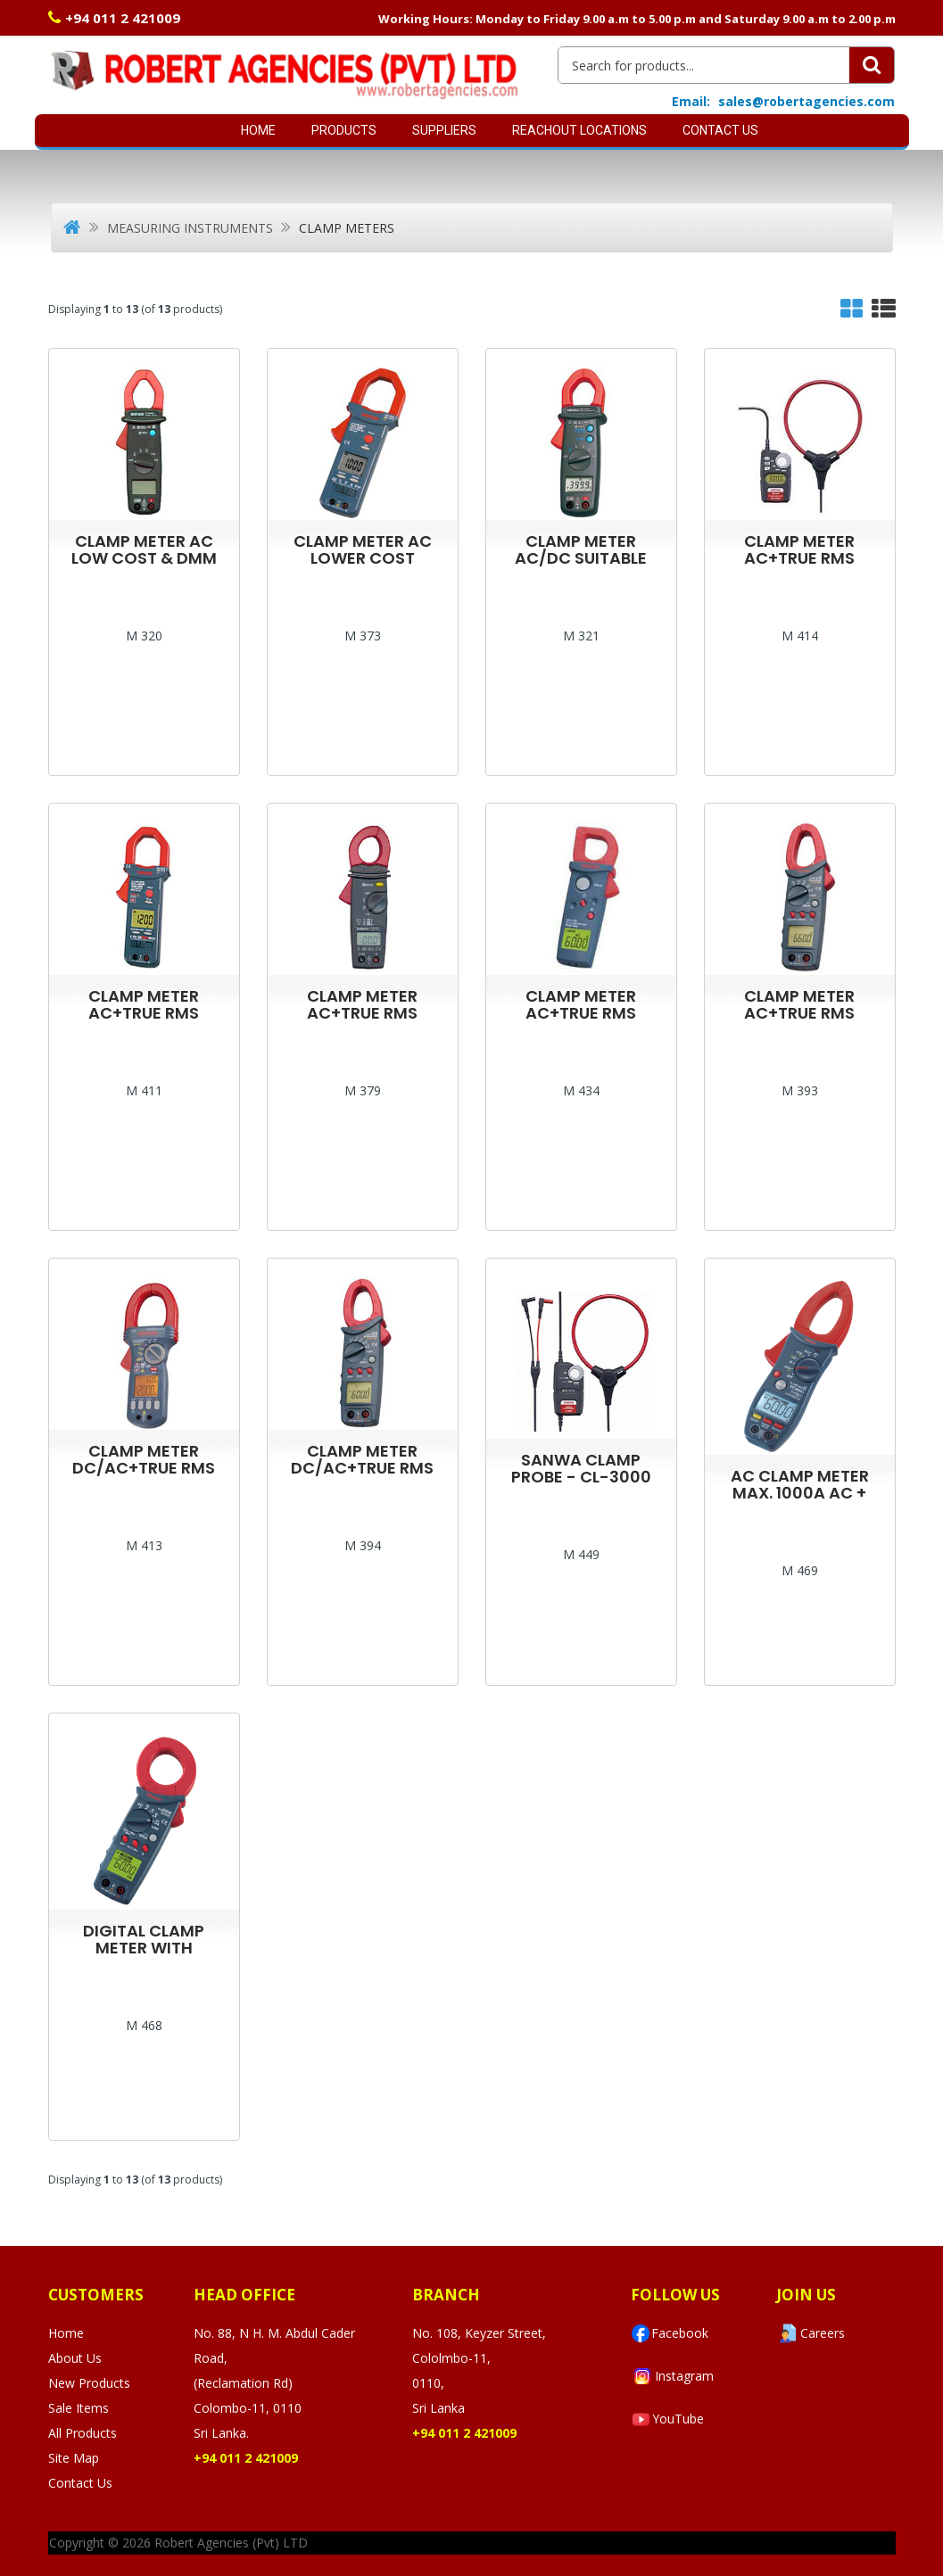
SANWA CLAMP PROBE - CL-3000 (581, 1468)
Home (258, 130)
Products (343, 130)
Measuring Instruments (190, 227)
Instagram (672, 2376)
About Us (75, 2357)
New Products (89, 2382)
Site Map (73, 2457)
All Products (82, 2432)
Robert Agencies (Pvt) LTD (231, 2542)
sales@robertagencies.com (806, 101)
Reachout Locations (579, 130)
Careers (810, 2333)
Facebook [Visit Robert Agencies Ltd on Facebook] (669, 2333)
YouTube (667, 2419)
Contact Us (720, 130)
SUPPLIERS (444, 130)
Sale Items (78, 2407)
